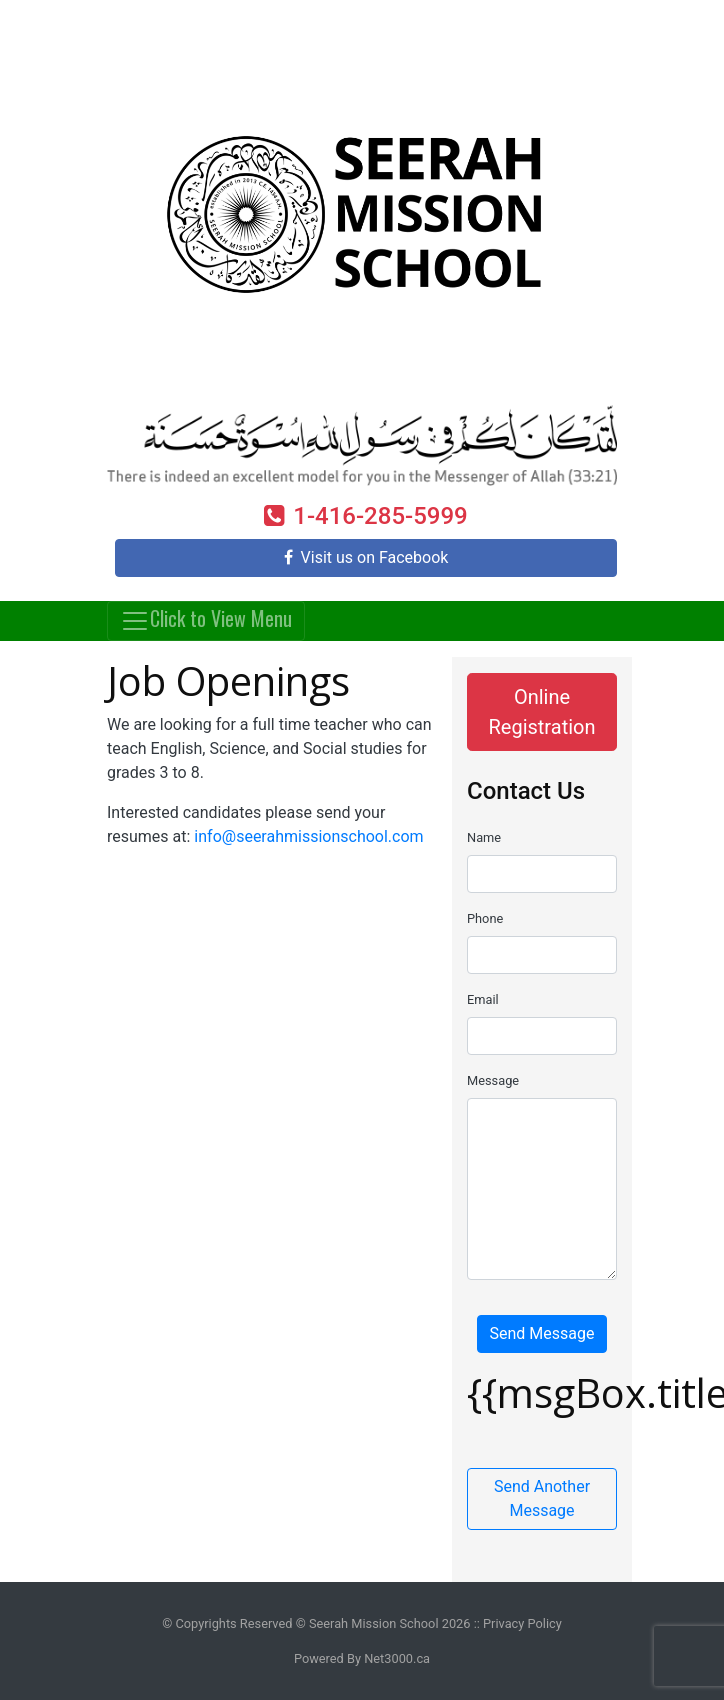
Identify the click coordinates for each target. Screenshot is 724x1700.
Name (484, 837)
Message (493, 1080)
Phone (485, 918)
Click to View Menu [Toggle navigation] (206, 618)
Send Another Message (542, 1498)
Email (483, 999)
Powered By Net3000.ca (362, 1658)
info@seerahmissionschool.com (308, 836)
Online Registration (541, 712)
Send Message (542, 1333)
